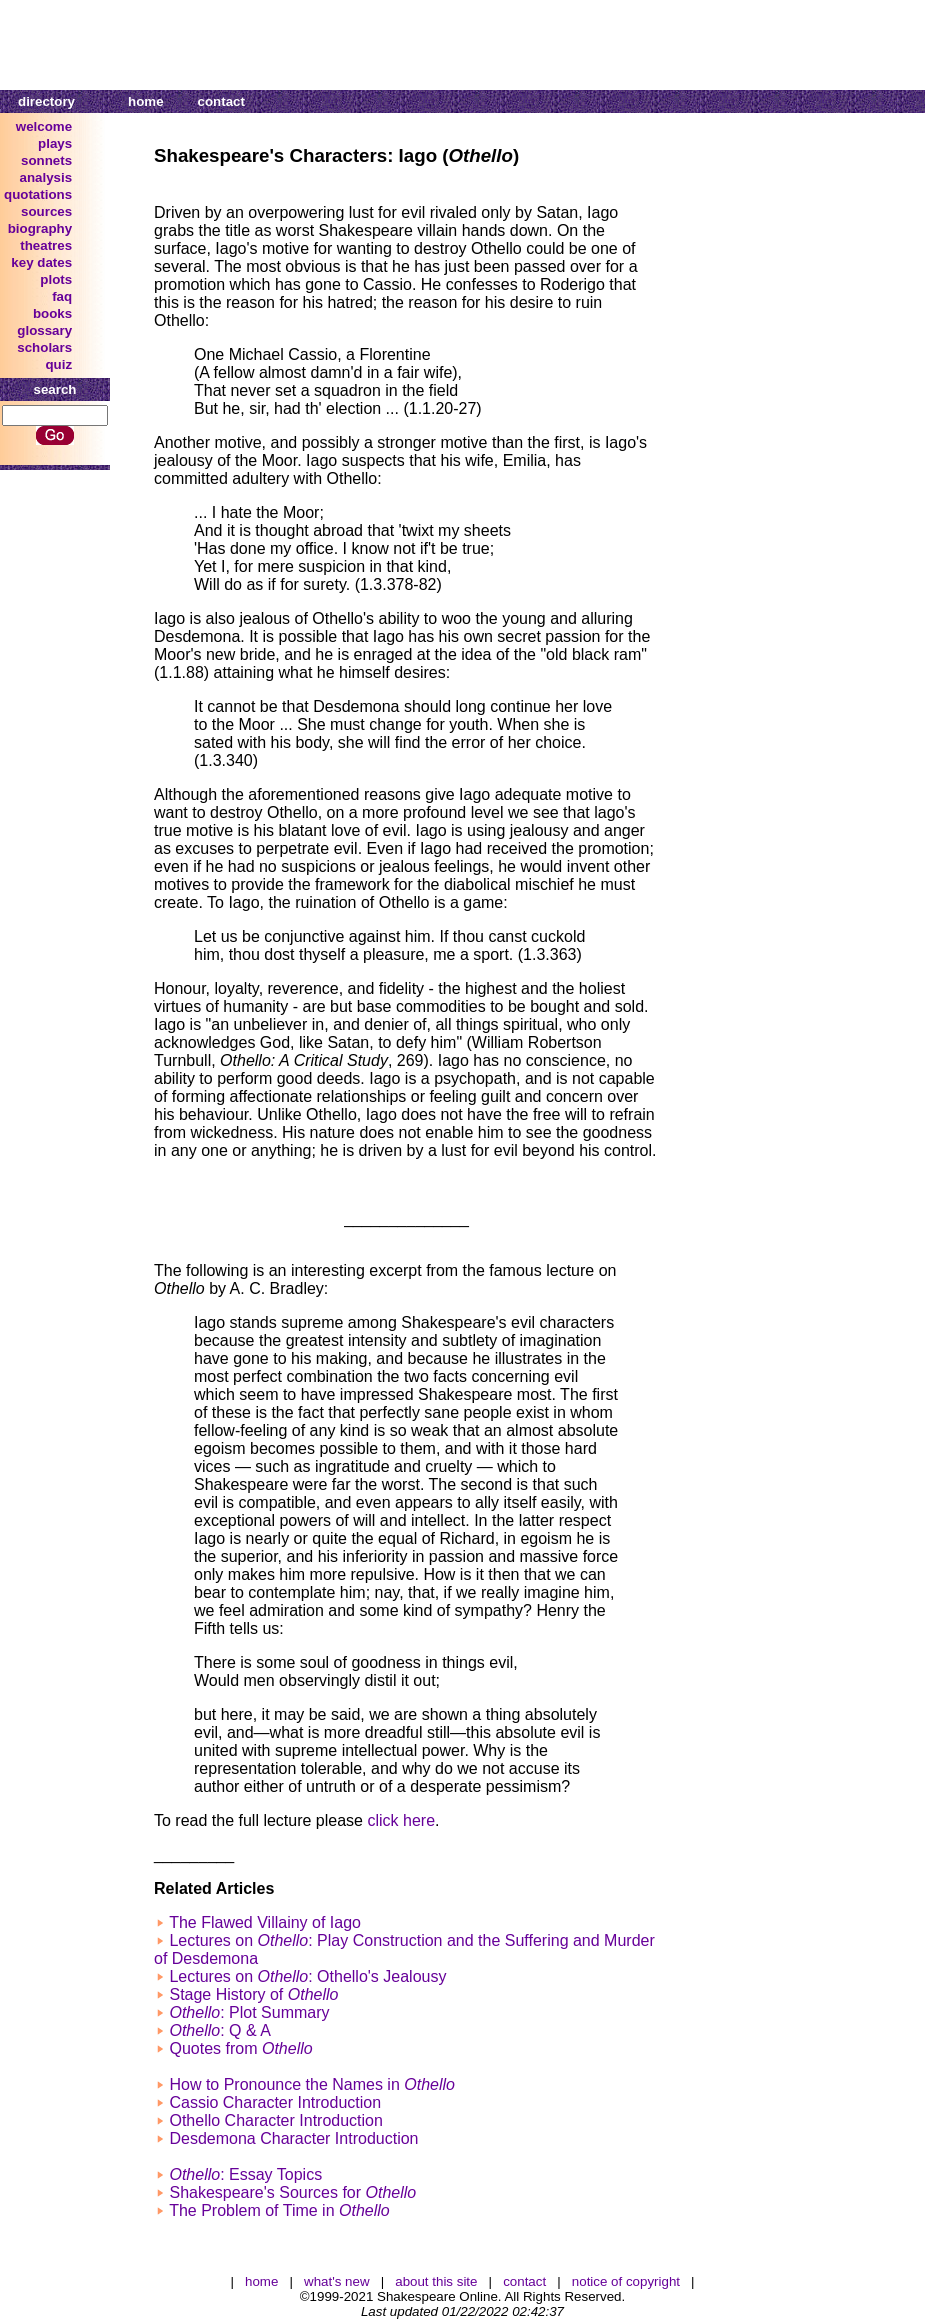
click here (401, 1820)
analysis (46, 177)
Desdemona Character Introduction (293, 2138)
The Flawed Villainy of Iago (265, 1922)
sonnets (46, 160)
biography (40, 228)
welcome (44, 126)
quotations (38, 194)
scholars (44, 347)
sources (46, 211)
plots (56, 279)
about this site (436, 2281)
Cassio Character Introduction (275, 2102)
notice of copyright (626, 2281)
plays (55, 143)
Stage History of (253, 1994)
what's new (337, 2281)
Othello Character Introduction (275, 2120)
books (52, 313)
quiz (58, 364)
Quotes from (240, 2048)
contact (221, 101)
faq (62, 296)
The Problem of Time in (279, 2210)
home (146, 101)
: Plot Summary (249, 2012)
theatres (46, 245)
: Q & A (219, 2030)
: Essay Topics (245, 2174)
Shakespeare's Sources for (292, 2192)
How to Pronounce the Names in (312, 2084)
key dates (41, 262)
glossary (44, 330)
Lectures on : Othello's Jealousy (307, 1976)
